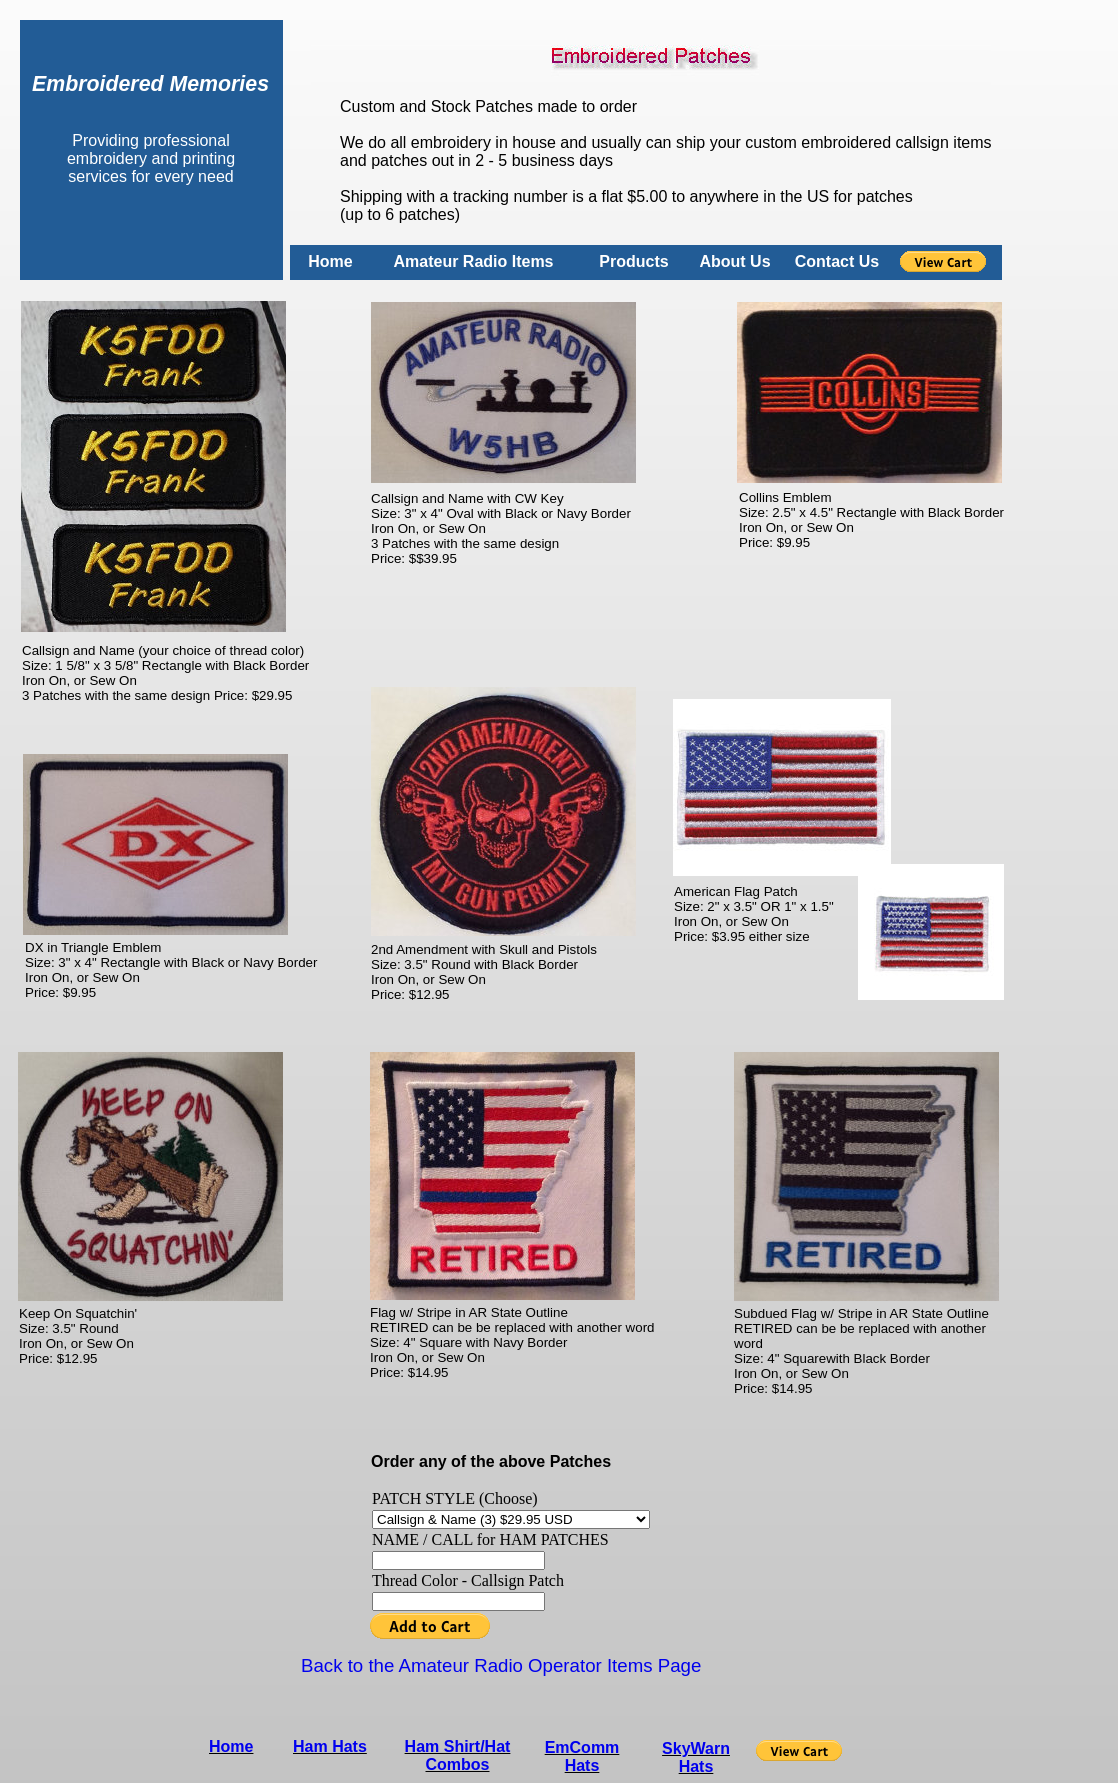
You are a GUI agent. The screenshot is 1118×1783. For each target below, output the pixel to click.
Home (330, 261)
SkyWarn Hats (696, 1757)
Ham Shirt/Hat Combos (458, 1755)
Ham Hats (330, 1746)
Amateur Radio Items (473, 261)
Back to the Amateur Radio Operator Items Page (501, 1665)
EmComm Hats (582, 1756)
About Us (734, 261)
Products (633, 261)
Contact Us (837, 261)
